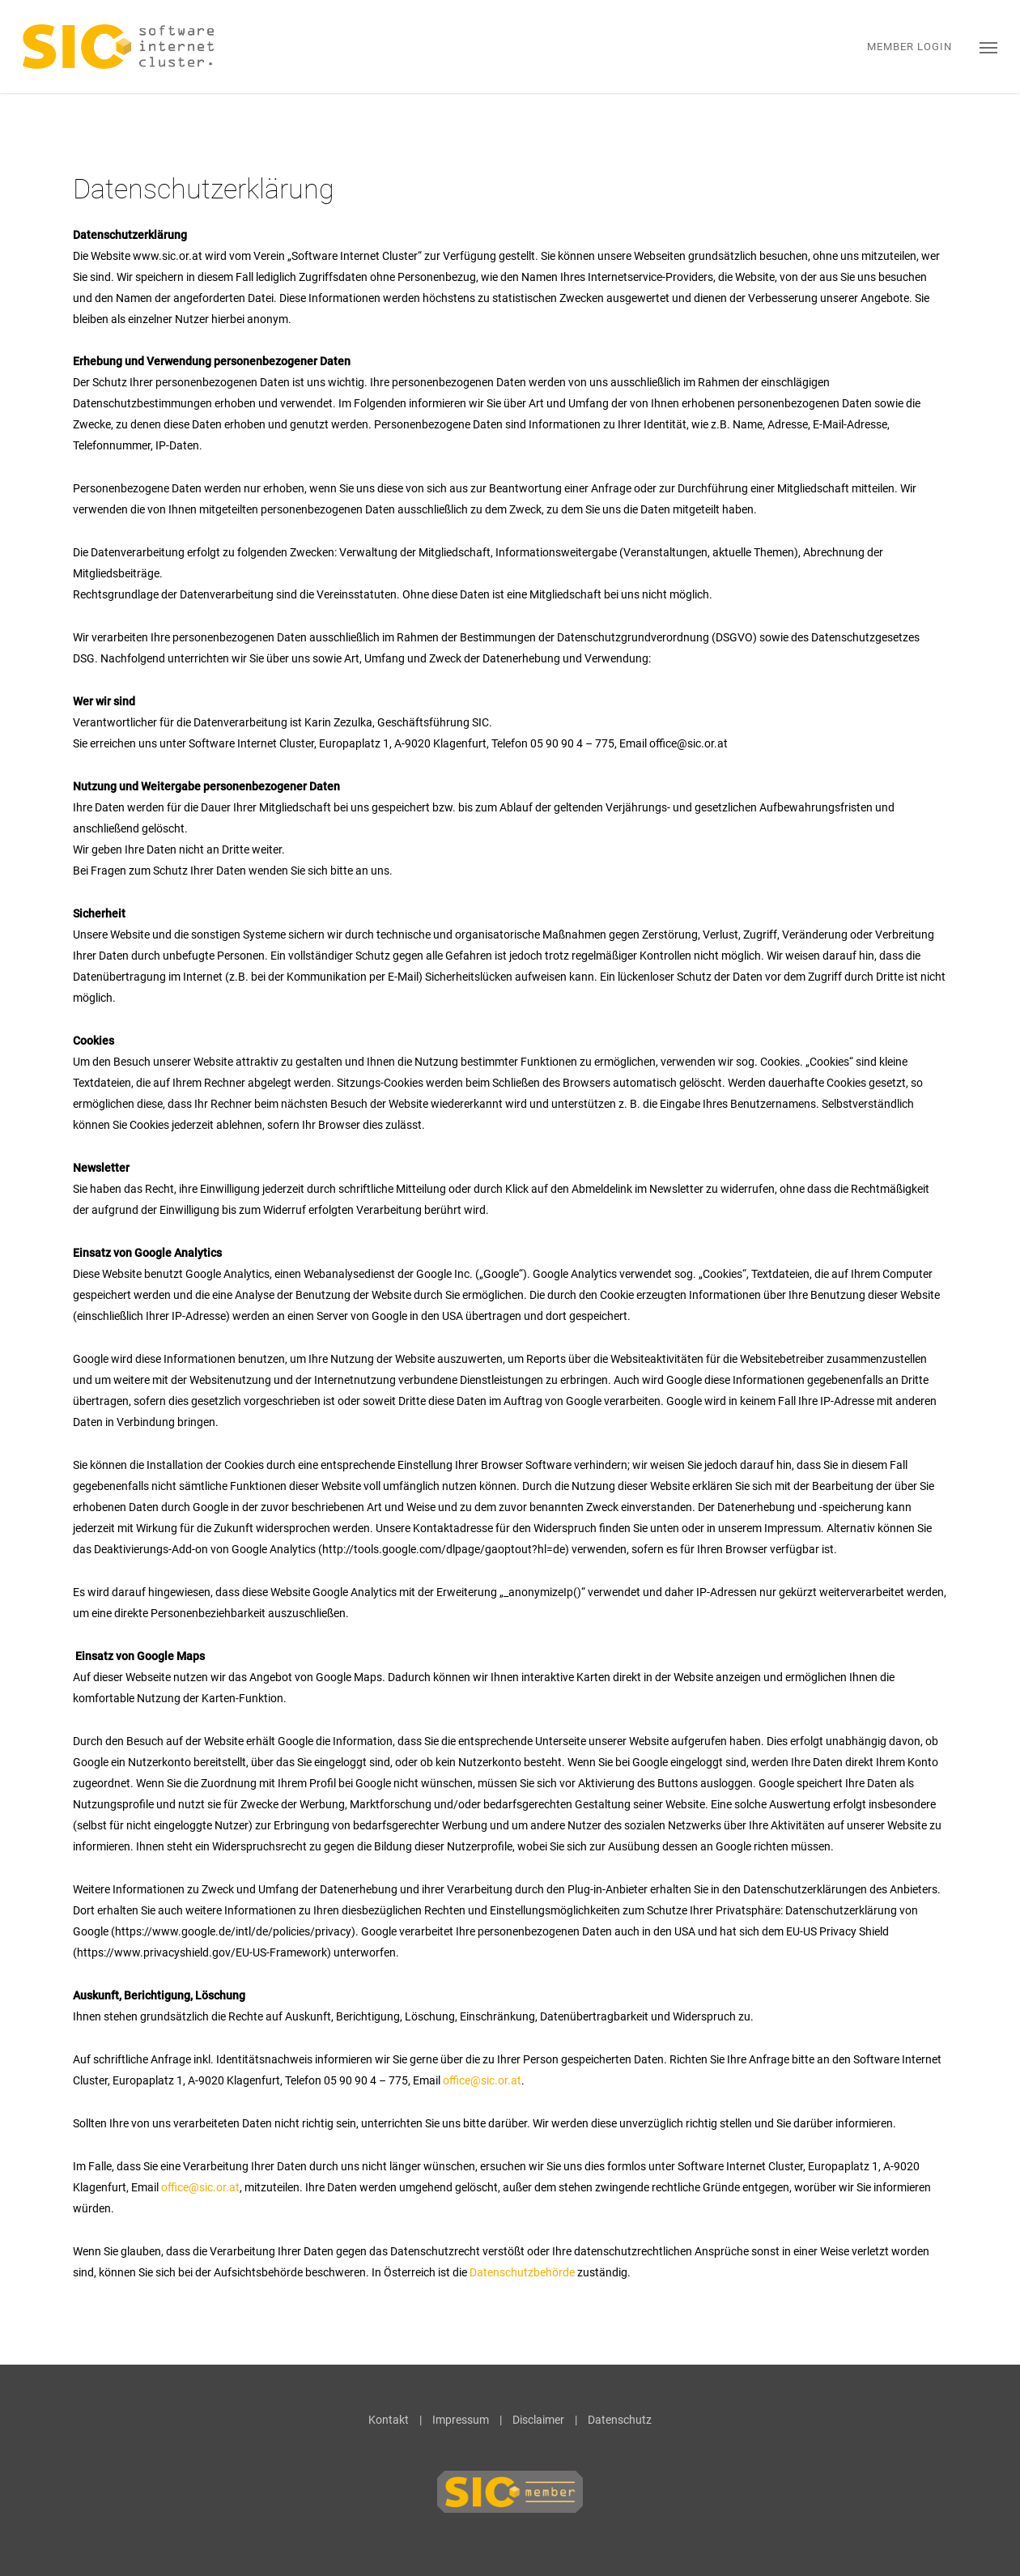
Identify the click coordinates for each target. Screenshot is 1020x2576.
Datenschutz (620, 2419)
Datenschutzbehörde (522, 2272)
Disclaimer (538, 2419)
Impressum (460, 2419)
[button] (988, 46)
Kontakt (388, 2419)
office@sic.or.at (482, 2080)
